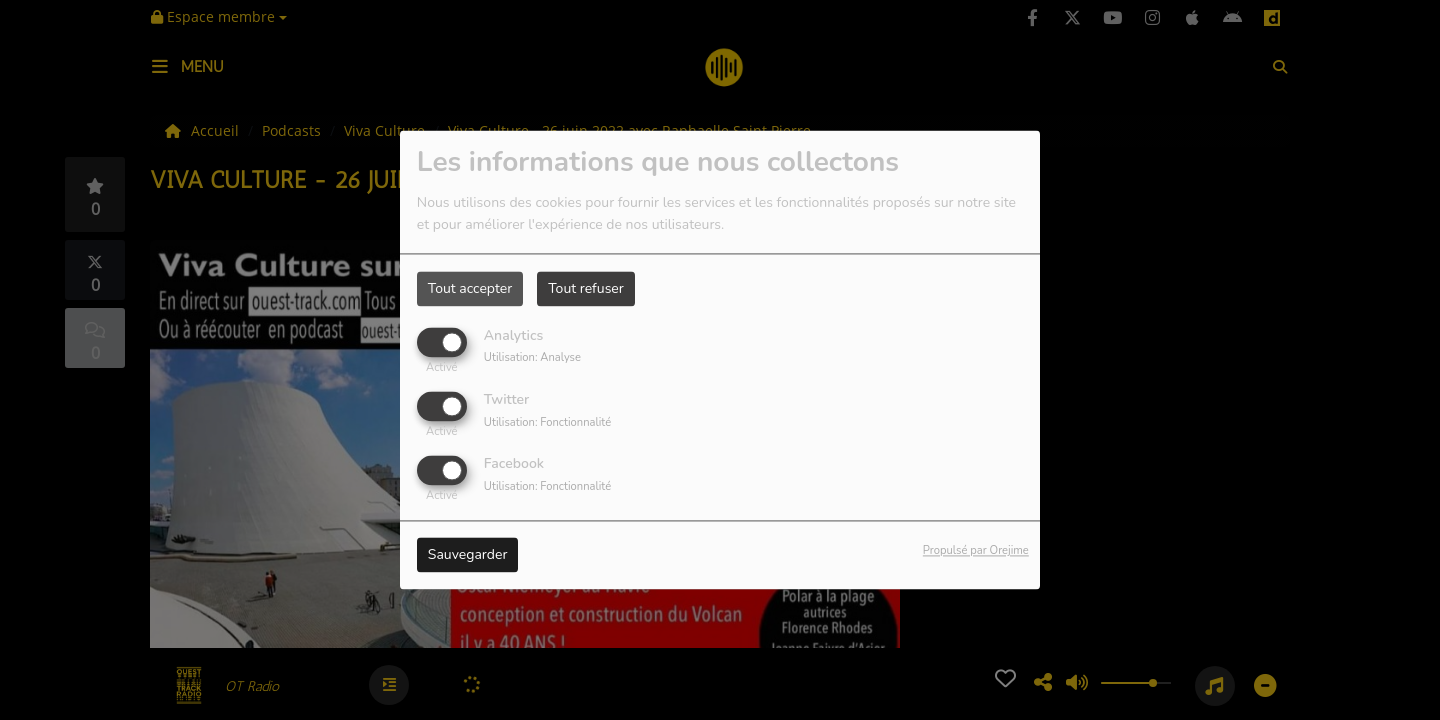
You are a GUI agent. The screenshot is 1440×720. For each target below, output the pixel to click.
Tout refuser (586, 288)
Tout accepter (470, 288)
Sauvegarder (468, 555)
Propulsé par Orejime (976, 551)
